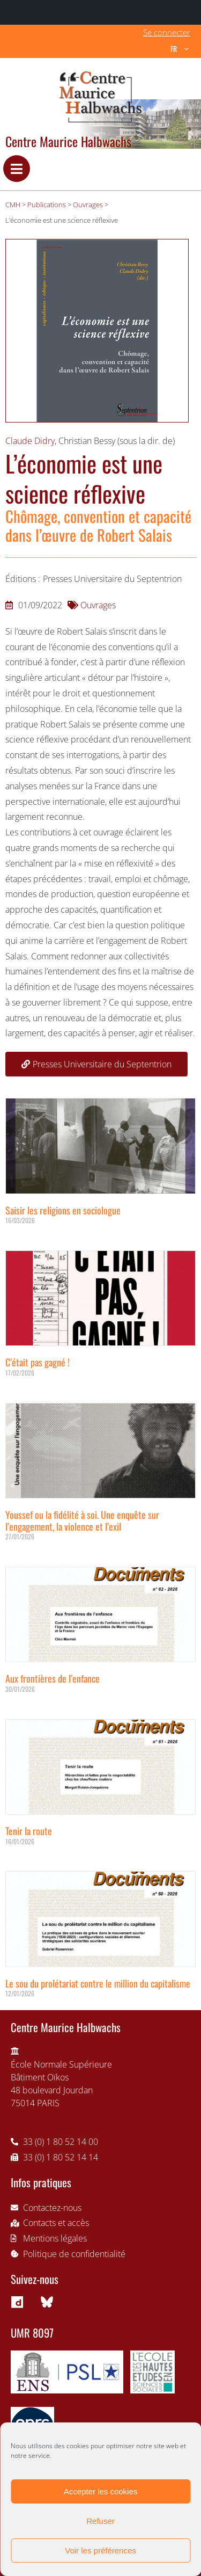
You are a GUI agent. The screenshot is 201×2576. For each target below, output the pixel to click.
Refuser (100, 2521)
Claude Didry (30, 441)
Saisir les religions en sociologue (63, 1210)
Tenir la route (28, 1831)
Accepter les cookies (101, 2491)
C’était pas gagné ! (37, 1362)
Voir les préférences (100, 2550)
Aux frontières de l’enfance (52, 1678)
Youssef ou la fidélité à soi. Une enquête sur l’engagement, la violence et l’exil (82, 1520)
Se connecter (166, 32)
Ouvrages (98, 605)
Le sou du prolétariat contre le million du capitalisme (97, 1983)
